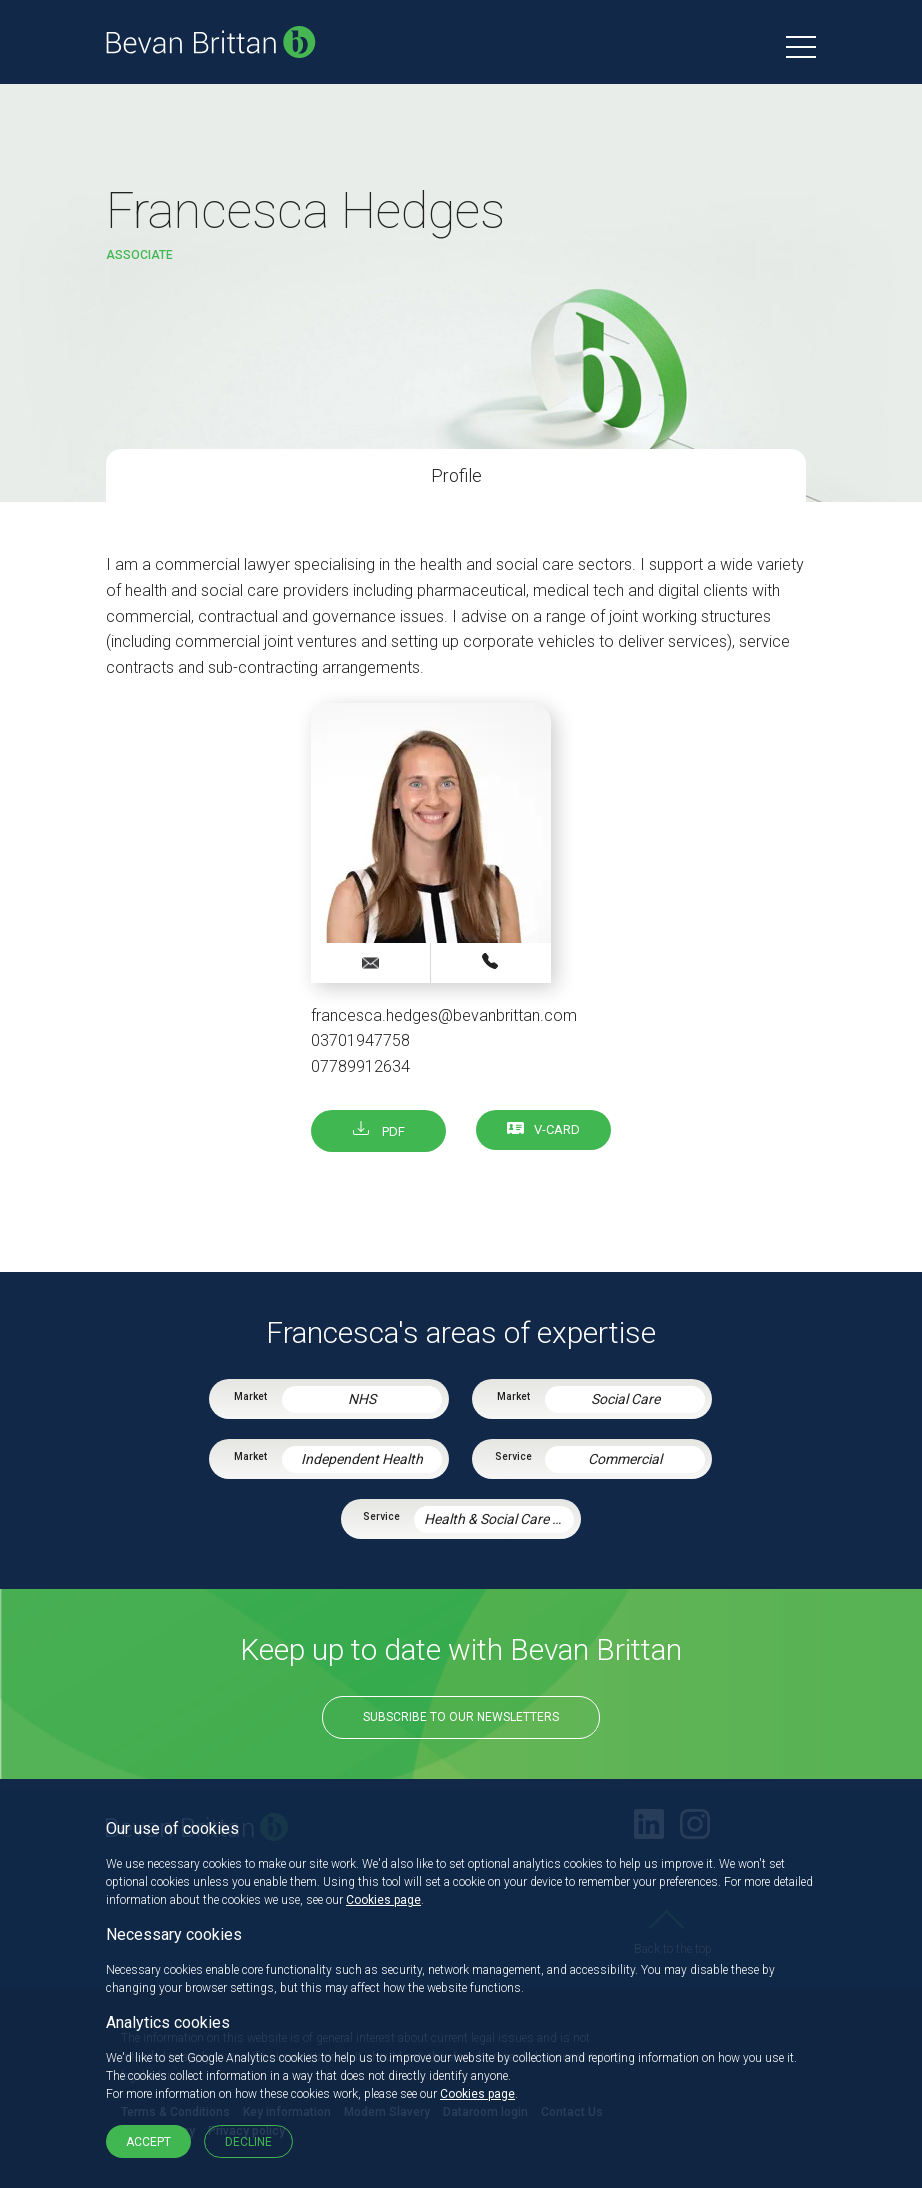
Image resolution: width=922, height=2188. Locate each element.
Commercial (625, 1459)
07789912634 (360, 1066)
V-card (557, 1129)
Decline (248, 2142)
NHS (362, 1399)
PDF (379, 1131)
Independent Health (362, 1459)
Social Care (625, 1399)
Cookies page (383, 1900)
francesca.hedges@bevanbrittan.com (444, 1015)
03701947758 (360, 1040)
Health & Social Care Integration (499, 1519)
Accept (148, 2142)
